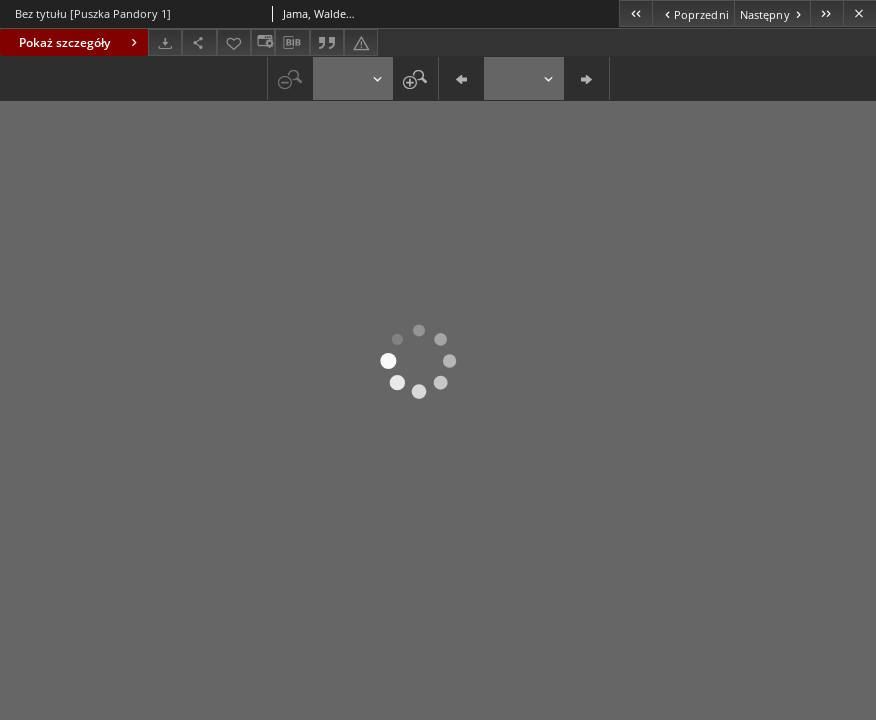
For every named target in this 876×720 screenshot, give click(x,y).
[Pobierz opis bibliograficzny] (292, 43)
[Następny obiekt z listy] (772, 13)
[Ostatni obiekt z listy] (826, 13)
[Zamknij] (859, 13)
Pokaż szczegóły (80, 42)
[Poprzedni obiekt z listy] (692, 13)
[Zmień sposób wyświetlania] (263, 42)
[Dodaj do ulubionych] (234, 42)
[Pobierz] (165, 42)
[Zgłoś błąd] (361, 42)
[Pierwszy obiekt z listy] (635, 13)
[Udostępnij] (199, 42)
